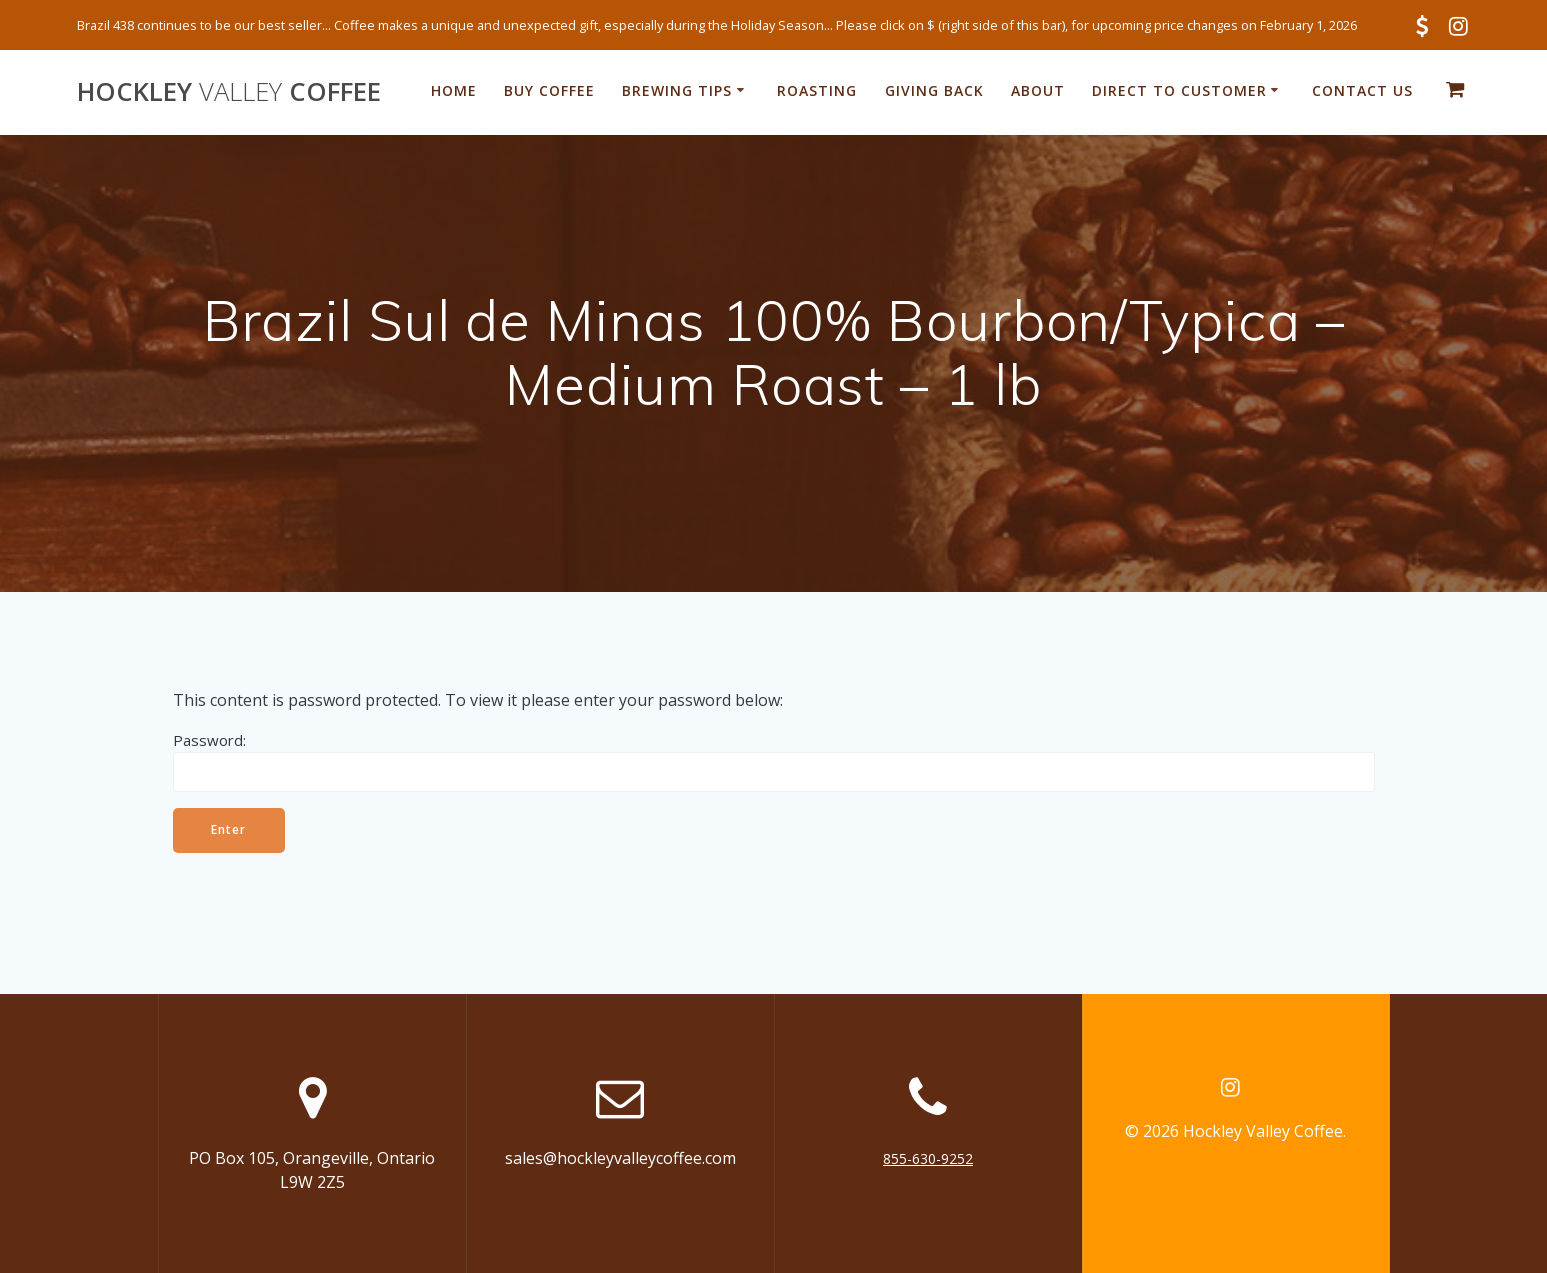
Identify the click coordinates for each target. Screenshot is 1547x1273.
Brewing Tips (677, 90)
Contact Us (1362, 90)
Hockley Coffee (229, 92)
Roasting (817, 90)
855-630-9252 (928, 1158)
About (1038, 90)
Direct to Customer (1179, 90)
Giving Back (934, 90)
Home (454, 90)
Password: (774, 761)
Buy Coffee (549, 90)
